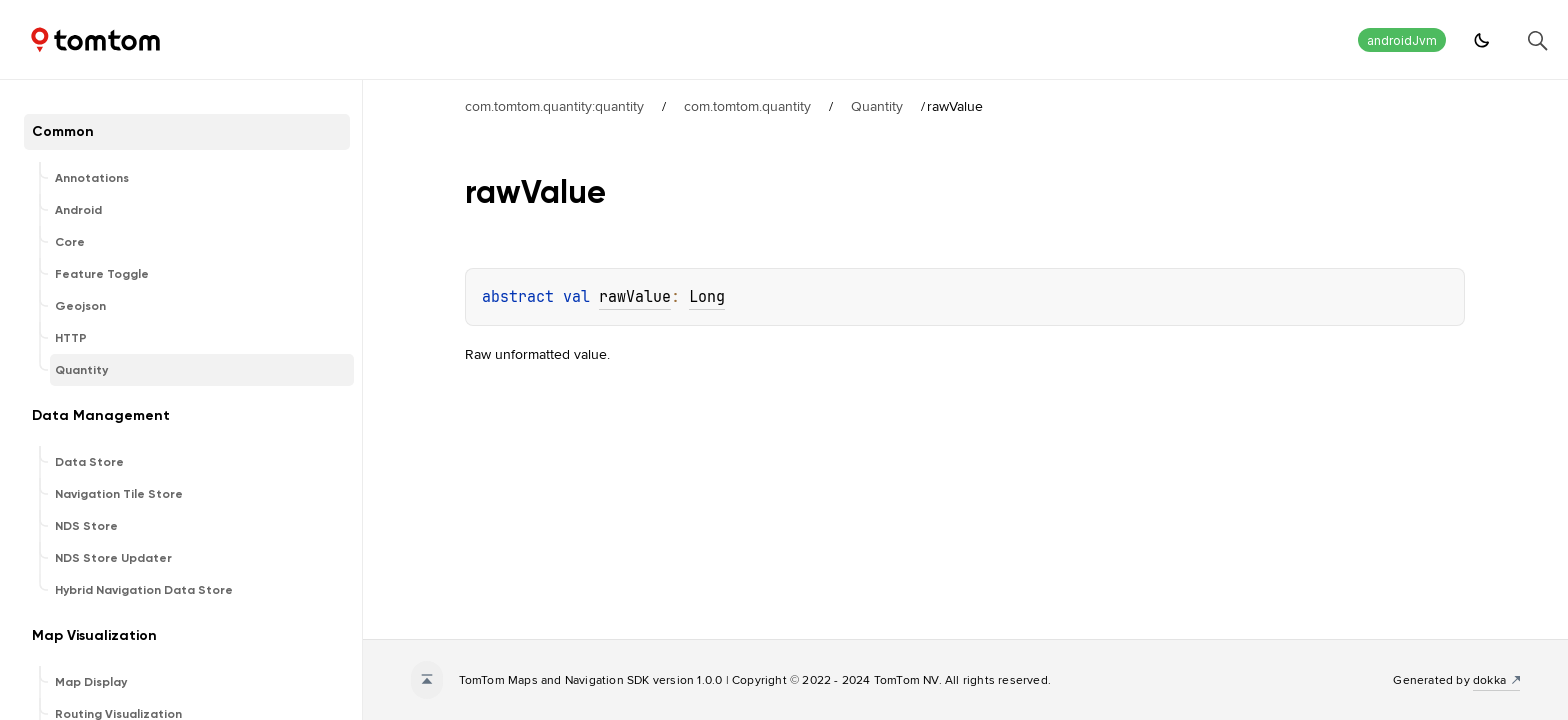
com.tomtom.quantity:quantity (554, 106)
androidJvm (1402, 40)
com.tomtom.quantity (747, 106)
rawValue (635, 297)
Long (707, 297)
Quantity (877, 106)
